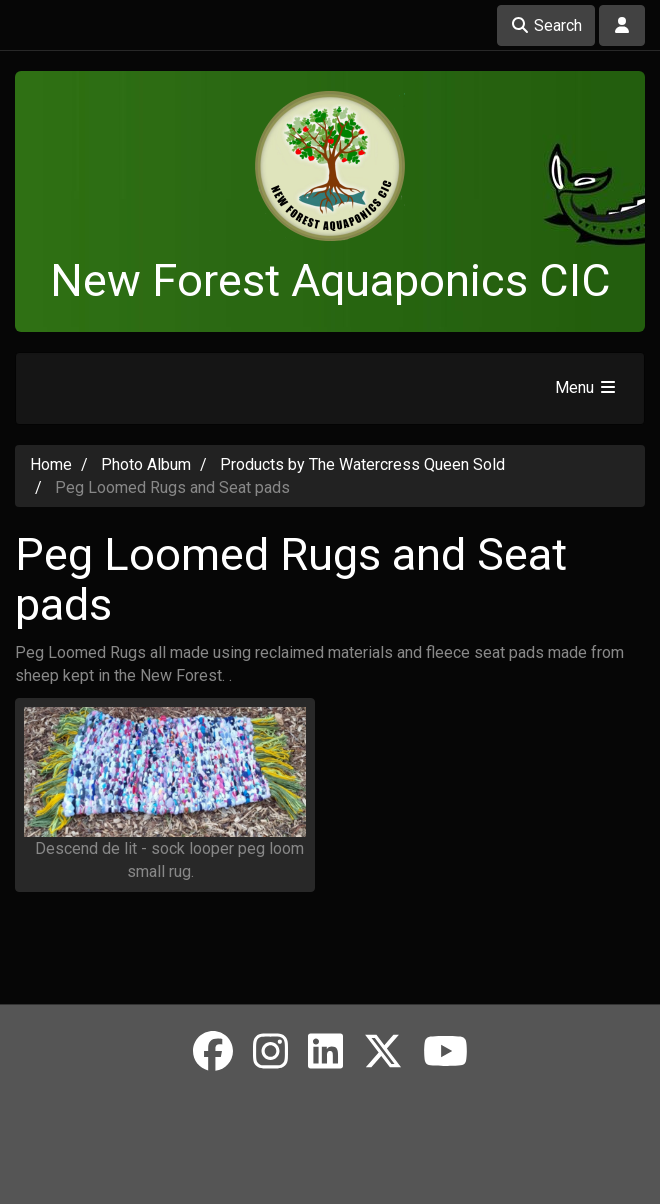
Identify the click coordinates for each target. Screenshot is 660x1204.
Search (546, 25)
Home (51, 464)
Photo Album (146, 464)
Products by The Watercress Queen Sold (362, 464)
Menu (586, 387)
